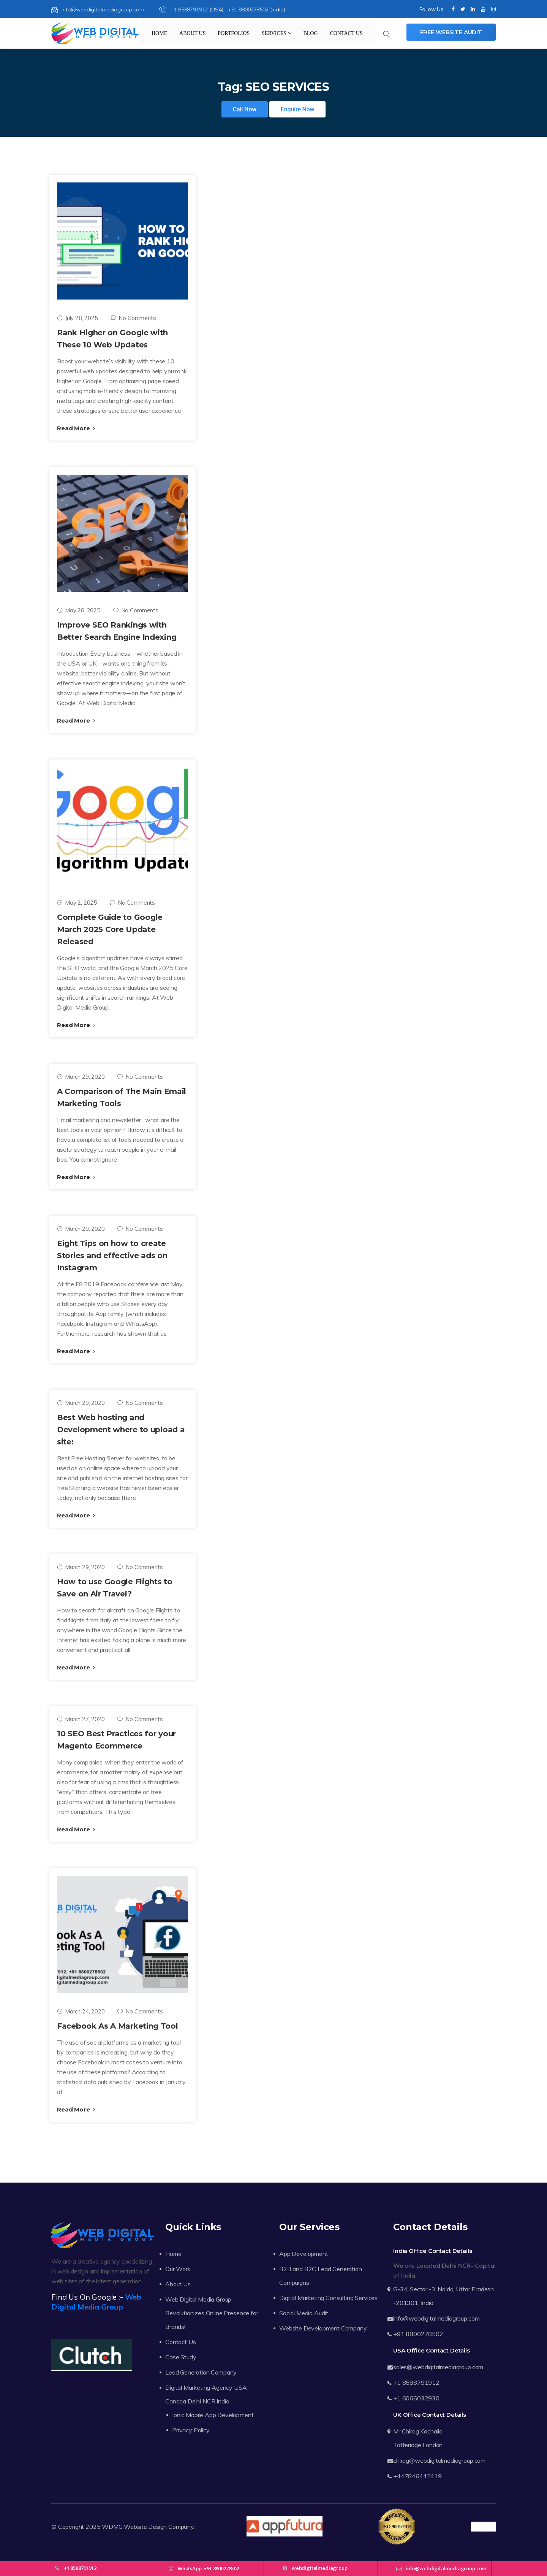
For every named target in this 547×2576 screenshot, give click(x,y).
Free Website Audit (451, 32)
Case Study (180, 2357)
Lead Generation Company (201, 2372)
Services (276, 33)
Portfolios (234, 33)
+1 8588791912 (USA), (192, 9)
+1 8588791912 (416, 2382)
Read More (76, 428)
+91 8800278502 (418, 2334)
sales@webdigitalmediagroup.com (438, 2367)
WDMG (112, 2526)
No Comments (133, 318)
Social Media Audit (303, 2313)
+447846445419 (417, 2476)
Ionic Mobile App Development (213, 2415)
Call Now (244, 109)
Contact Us (346, 33)
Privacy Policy (191, 2430)
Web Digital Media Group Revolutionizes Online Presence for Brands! (211, 2312)
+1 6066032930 (416, 2398)
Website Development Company (323, 2328)
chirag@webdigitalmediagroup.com (439, 2460)
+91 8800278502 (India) (256, 9)
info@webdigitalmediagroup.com (97, 9)
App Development (303, 2253)
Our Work (178, 2269)
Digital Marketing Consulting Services (328, 2298)
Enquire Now (298, 109)
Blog (310, 33)
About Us (192, 33)
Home (159, 33)
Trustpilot (483, 2526)
